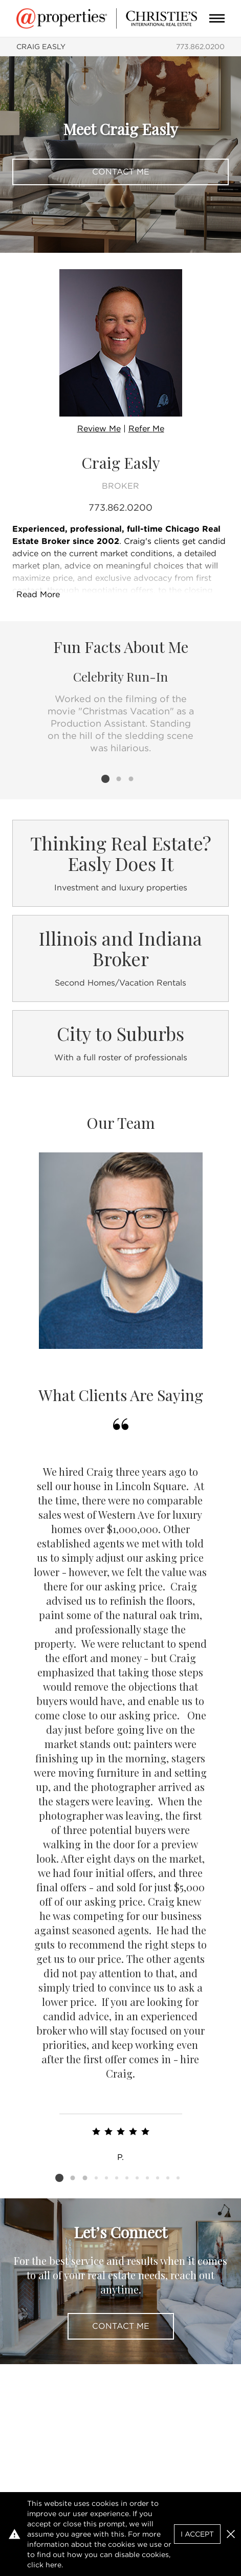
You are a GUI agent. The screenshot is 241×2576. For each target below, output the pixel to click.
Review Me (99, 428)
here (53, 2565)
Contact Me (120, 172)
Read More (38, 594)
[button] (231, 2534)
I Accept (197, 2534)
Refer (146, 428)
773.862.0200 (200, 46)
